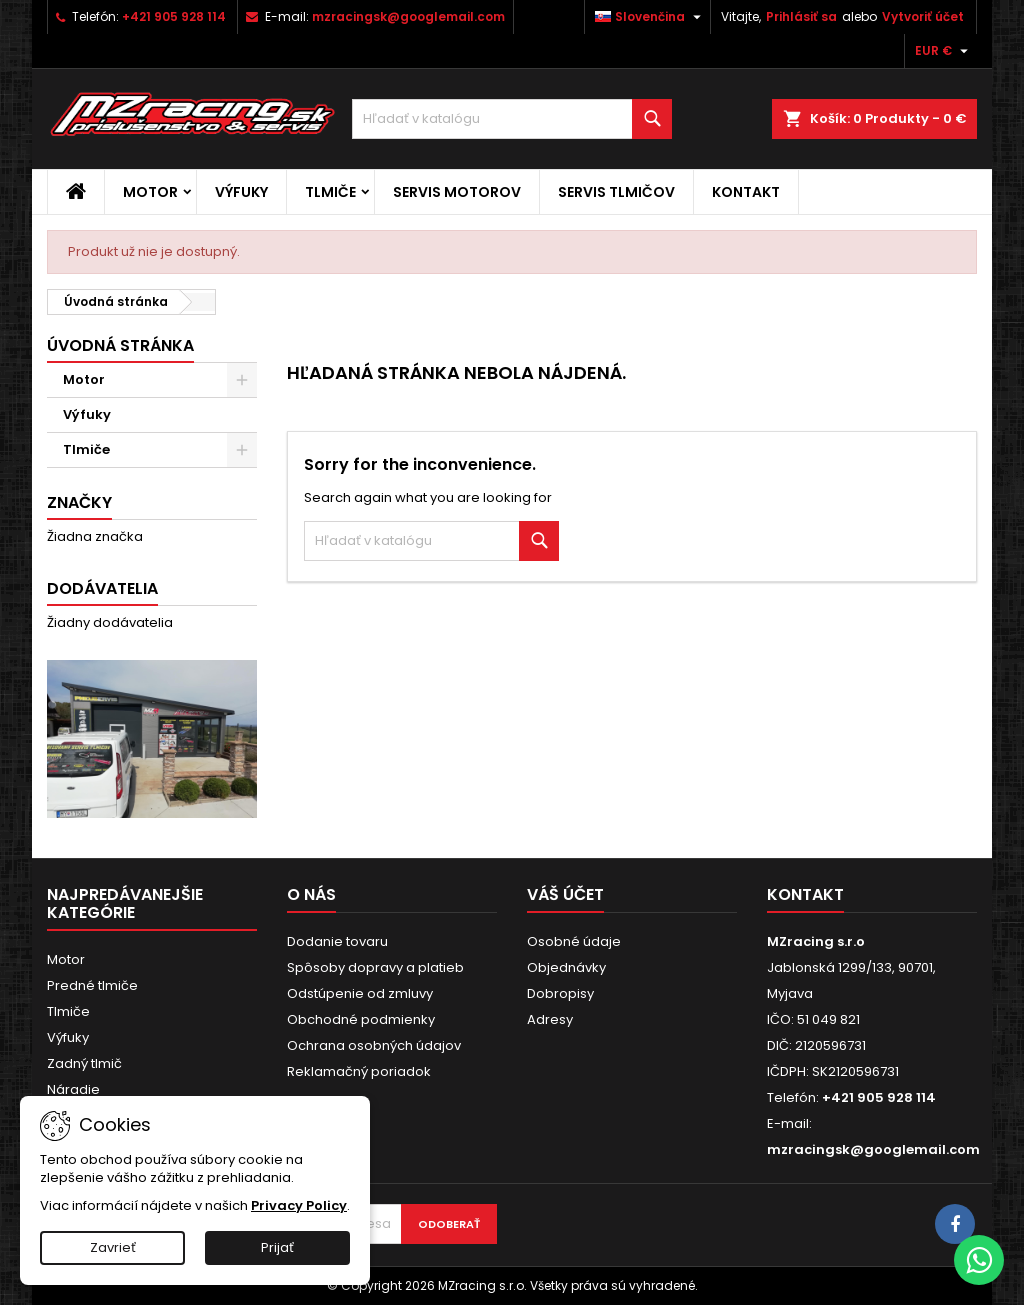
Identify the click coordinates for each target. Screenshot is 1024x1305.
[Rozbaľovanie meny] (944, 51)
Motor (150, 192)
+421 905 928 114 (174, 16)
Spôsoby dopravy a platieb (375, 967)
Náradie (73, 1089)
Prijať (277, 1247)
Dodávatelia (102, 588)
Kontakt (746, 192)
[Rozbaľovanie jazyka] (650, 17)
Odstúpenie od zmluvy (360, 993)
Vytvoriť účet (923, 16)
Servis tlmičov (616, 192)
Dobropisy (560, 993)
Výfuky (241, 192)
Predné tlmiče (92, 985)
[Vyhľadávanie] (512, 119)
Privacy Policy (299, 1205)
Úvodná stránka (120, 345)
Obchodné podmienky (361, 1019)
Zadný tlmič (84, 1063)
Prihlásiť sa (801, 16)
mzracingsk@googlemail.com (408, 16)
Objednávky (566, 967)
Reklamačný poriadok (359, 1071)
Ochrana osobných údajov (374, 1045)
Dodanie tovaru (337, 941)
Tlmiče (330, 192)
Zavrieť (113, 1247)
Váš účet (565, 894)
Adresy (550, 1019)
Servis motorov (457, 192)
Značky (79, 502)
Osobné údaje (574, 941)
